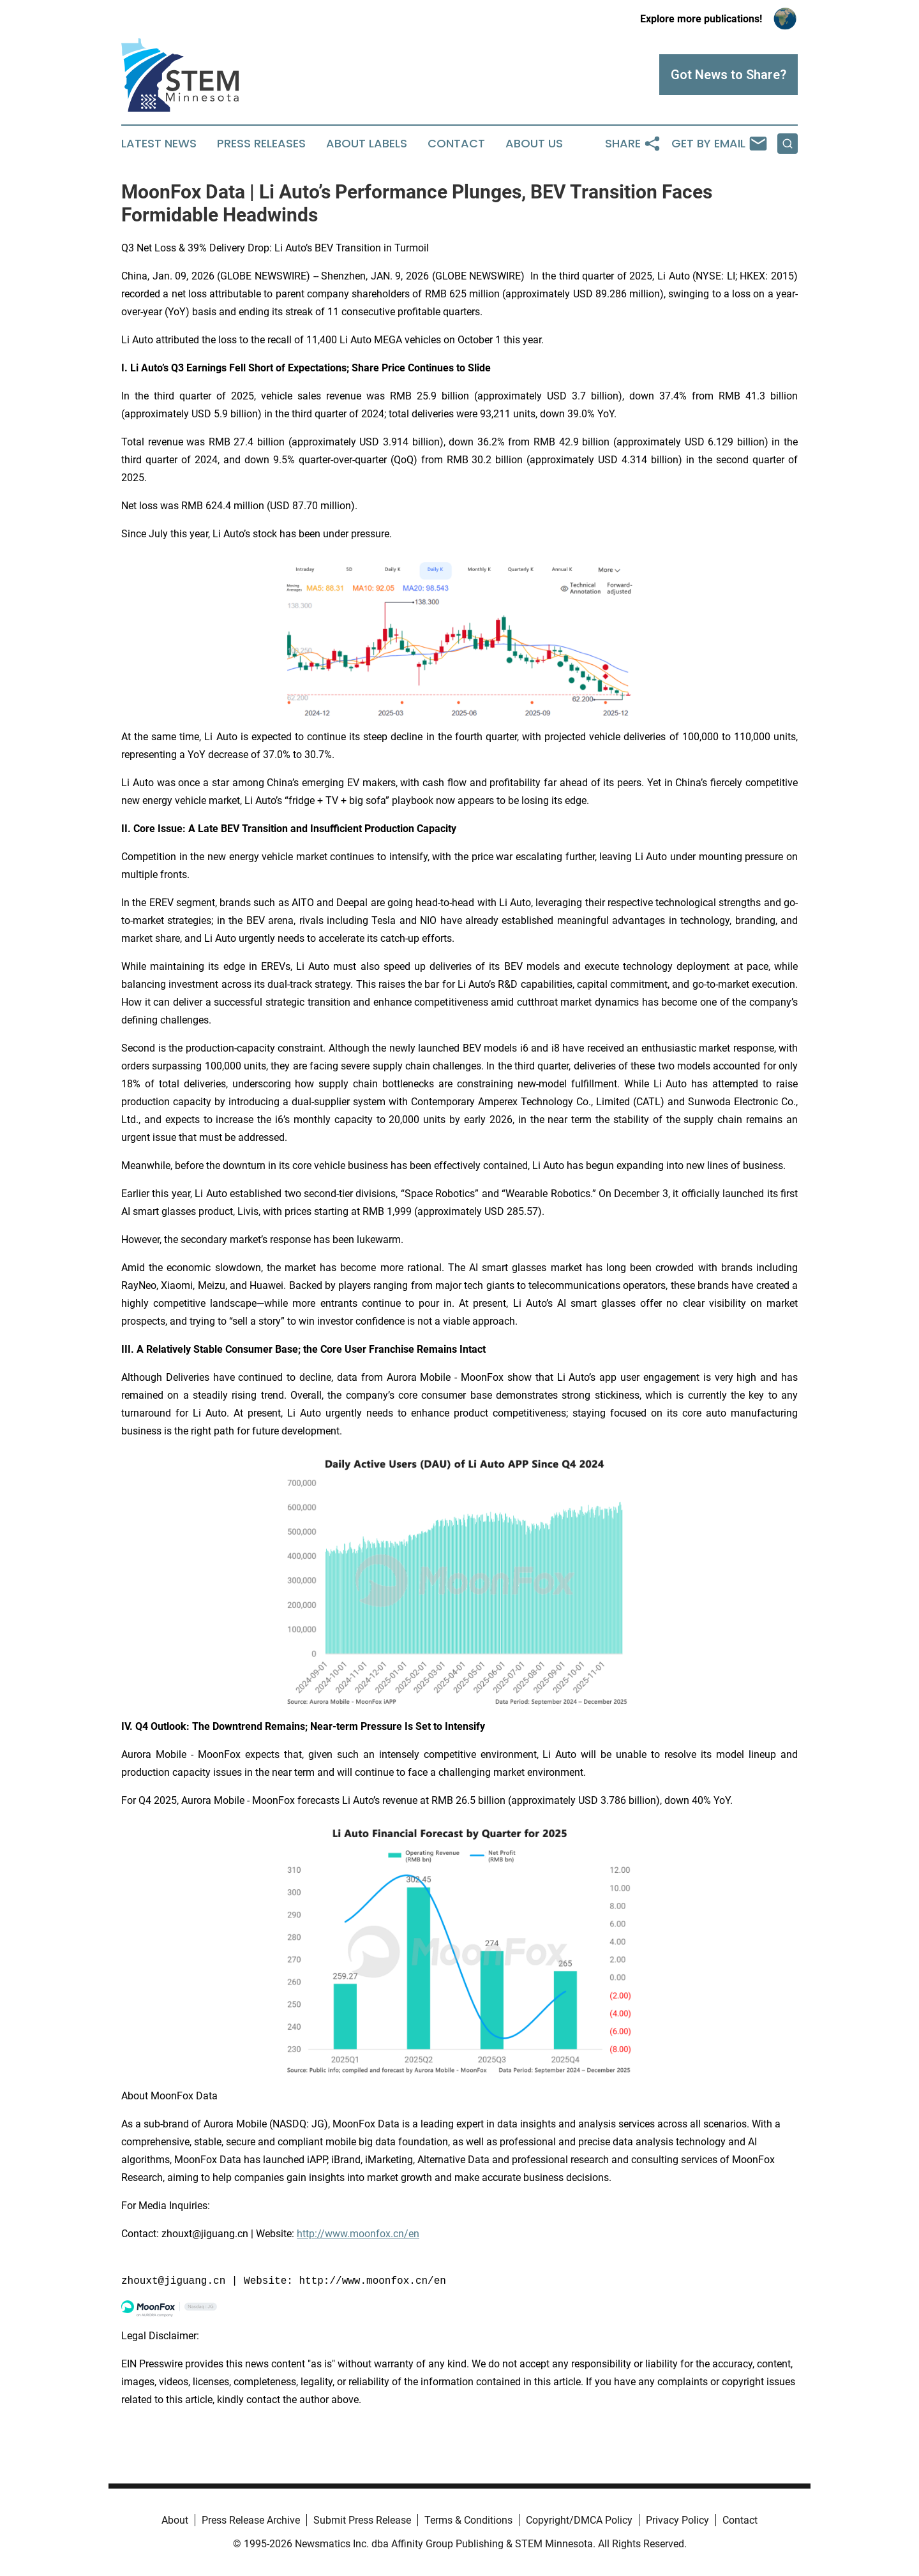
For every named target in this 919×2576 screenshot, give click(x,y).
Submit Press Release (362, 2520)
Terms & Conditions (468, 2520)
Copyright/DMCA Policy (579, 2520)
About (174, 2520)
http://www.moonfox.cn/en (358, 2234)
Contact (456, 144)
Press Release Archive (251, 2520)
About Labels (366, 144)
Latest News (159, 144)
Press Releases (261, 144)
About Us (534, 144)
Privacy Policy (677, 2520)
